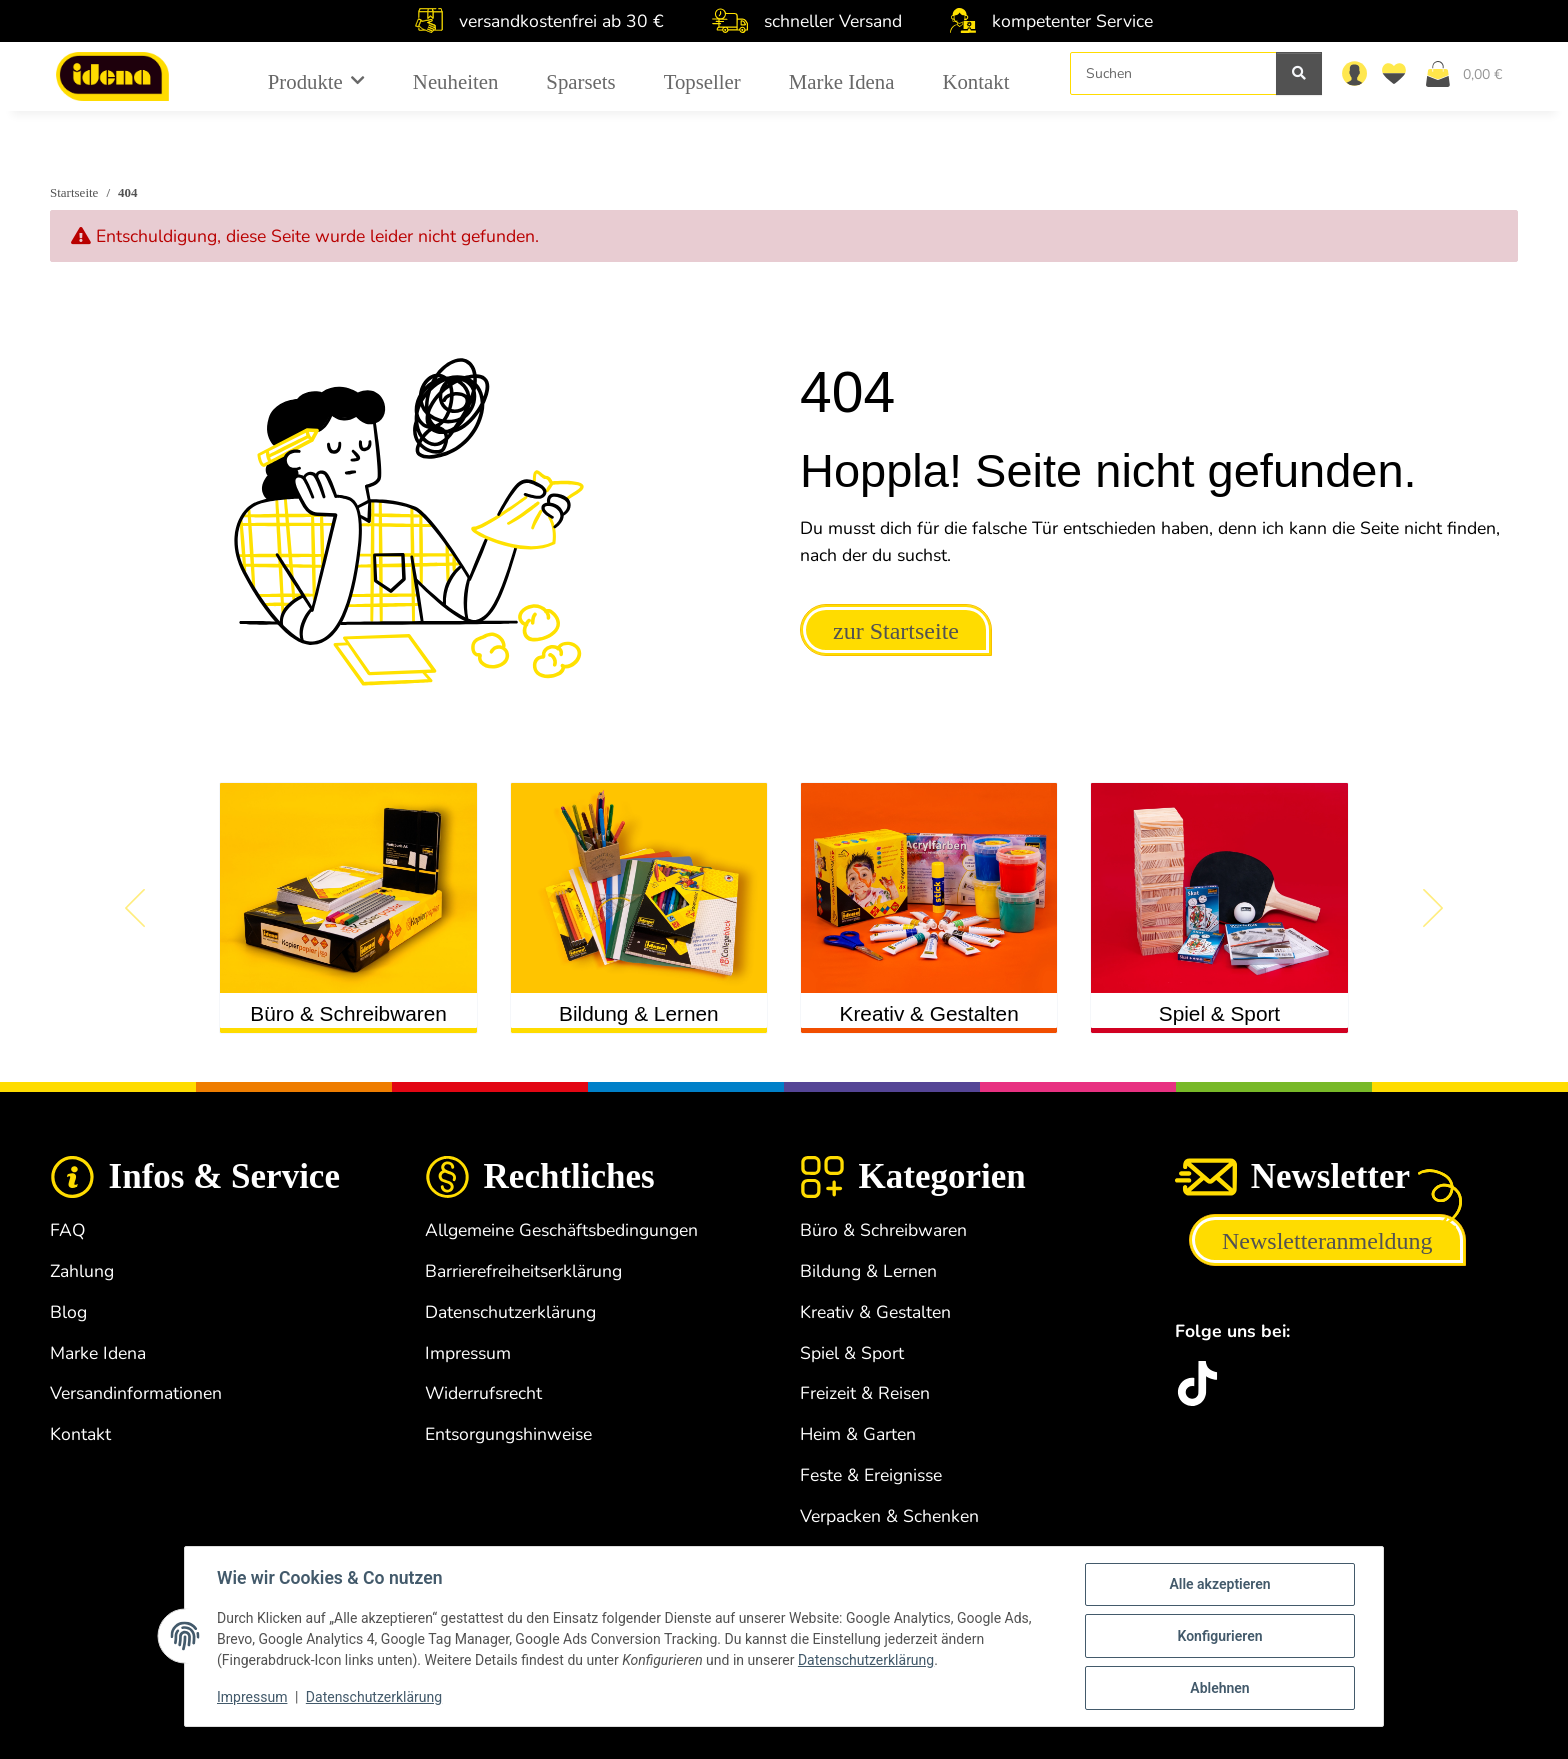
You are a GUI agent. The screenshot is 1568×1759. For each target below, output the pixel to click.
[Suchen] (1173, 73)
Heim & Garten (858, 1434)
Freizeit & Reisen (865, 1393)
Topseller (702, 81)
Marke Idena (842, 81)
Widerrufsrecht (483, 1393)
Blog (68, 1312)
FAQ (68, 1230)
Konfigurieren (1219, 1636)
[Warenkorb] (1472, 73)
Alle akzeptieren (1219, 1584)
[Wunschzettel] (1398, 73)
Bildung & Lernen (639, 1013)
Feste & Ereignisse (871, 1475)
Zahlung (82, 1271)
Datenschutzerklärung (866, 1660)
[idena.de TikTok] (1197, 1383)
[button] (1354, 73)
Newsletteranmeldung (1327, 1241)
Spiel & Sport (1219, 1013)
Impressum (252, 1697)
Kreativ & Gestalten (929, 1013)
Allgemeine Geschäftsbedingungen (561, 1230)
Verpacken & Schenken (889, 1516)
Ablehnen (1219, 1688)
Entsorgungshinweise (508, 1434)
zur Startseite (896, 631)
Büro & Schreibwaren (348, 1013)
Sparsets (580, 81)
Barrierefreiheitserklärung (523, 1271)
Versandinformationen (136, 1393)
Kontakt (975, 81)
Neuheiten (455, 81)
